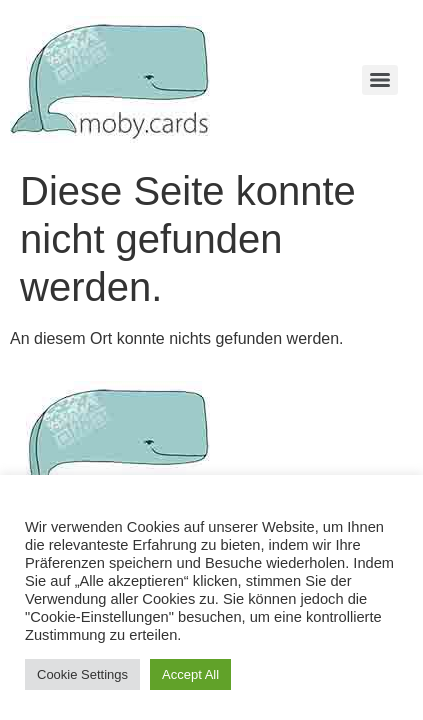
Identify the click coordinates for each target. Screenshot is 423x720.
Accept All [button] (190, 674)
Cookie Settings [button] (82, 674)
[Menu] (380, 80)
